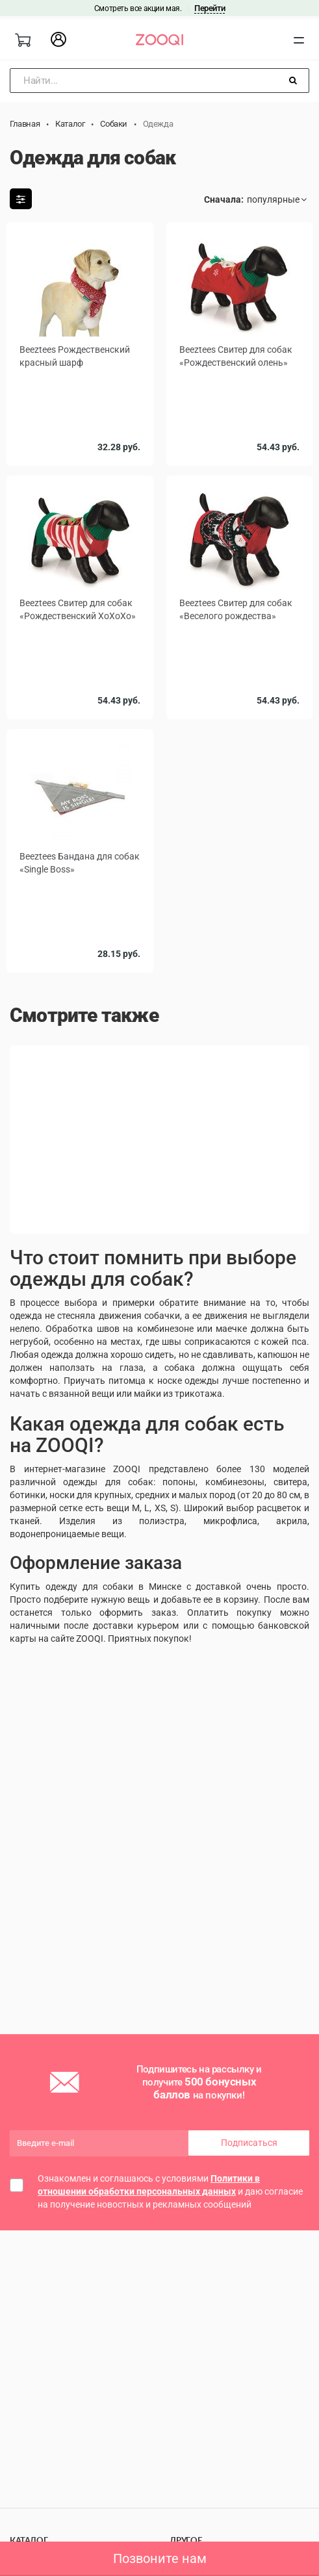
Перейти (209, 8)
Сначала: (224, 199)
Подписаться (249, 2142)
